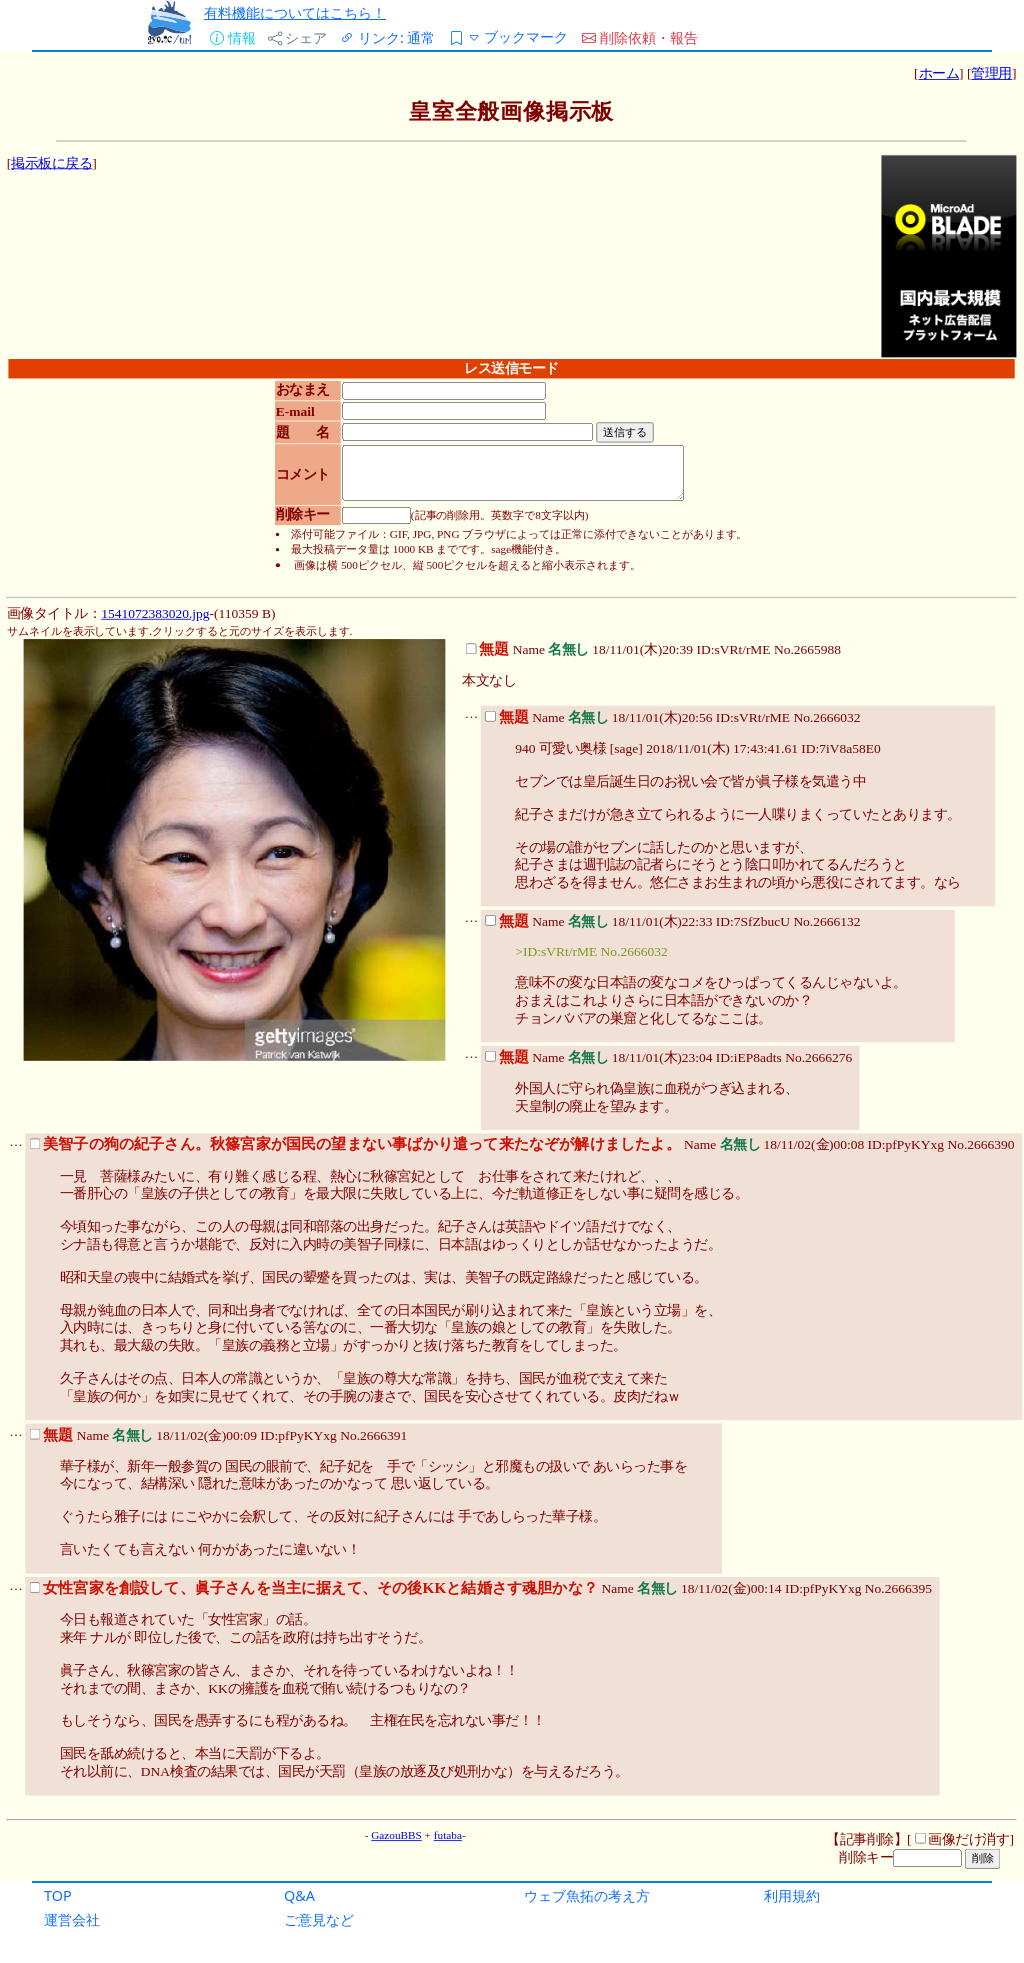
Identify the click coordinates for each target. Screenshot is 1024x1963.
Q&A (299, 1895)
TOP (58, 1895)
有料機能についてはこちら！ (295, 12)
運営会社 (72, 1919)
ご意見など (319, 1919)
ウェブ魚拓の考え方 (587, 1895)
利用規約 (792, 1895)
